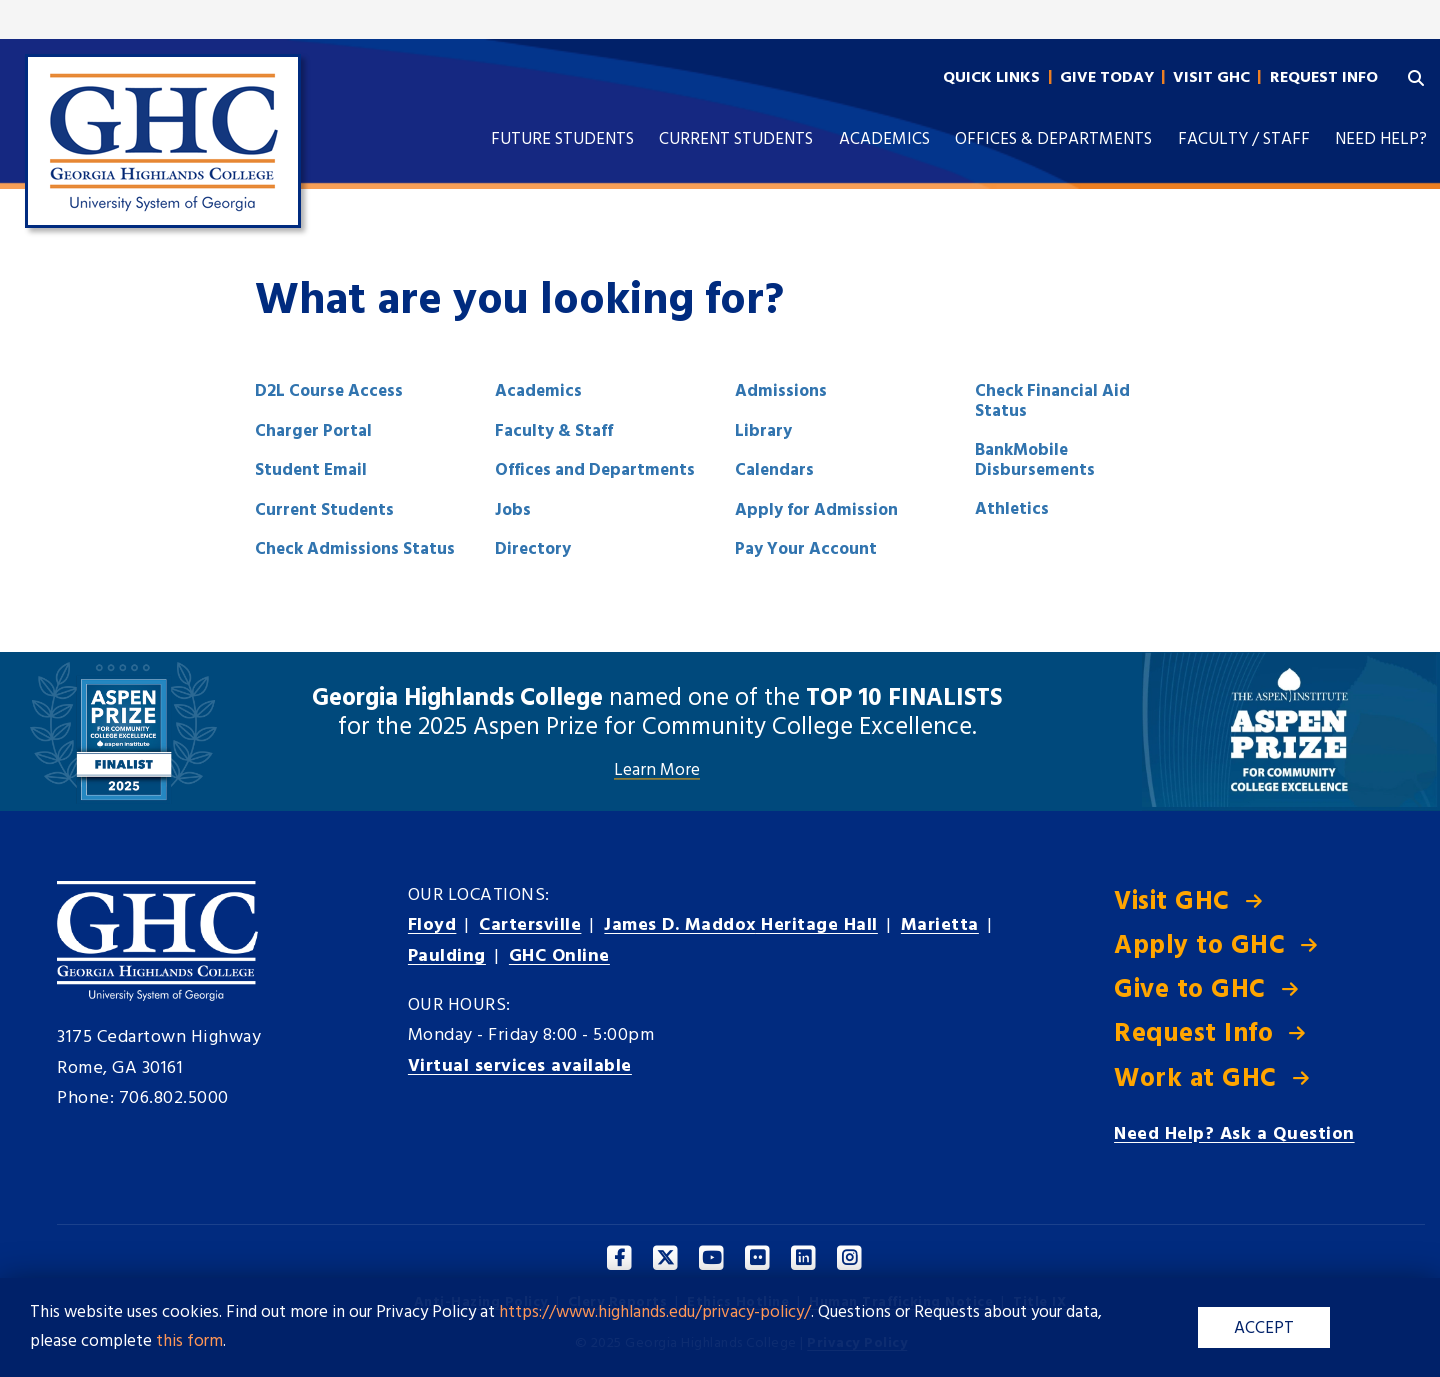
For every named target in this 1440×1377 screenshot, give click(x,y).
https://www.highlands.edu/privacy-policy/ (655, 1312)
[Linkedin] (804, 1258)
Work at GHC (1195, 1079)
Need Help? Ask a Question (1234, 1134)
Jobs (513, 510)
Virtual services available (520, 1066)
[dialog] (1380, 1317)
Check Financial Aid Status (1052, 401)
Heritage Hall (741, 925)
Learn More (657, 771)
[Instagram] (850, 1258)
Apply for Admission (816, 510)
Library (763, 431)
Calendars (774, 470)
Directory (533, 549)
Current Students (324, 510)
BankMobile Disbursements (1035, 460)
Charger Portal (313, 431)
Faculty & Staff (554, 431)
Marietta (940, 925)
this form (189, 1341)
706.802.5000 (174, 1098)
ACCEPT (1264, 1328)
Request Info (1193, 1034)
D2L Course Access (329, 391)
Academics (538, 391)
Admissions (781, 391)
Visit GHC (1172, 902)
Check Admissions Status (355, 549)
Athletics (1012, 509)
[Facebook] (620, 1258)
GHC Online (559, 956)
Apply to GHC (1199, 946)
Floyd (432, 925)
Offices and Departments (595, 470)
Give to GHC (1190, 990)
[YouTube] (712, 1258)
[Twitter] (666, 1258)
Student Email (311, 470)
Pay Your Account (806, 549)
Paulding (447, 956)
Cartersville (530, 925)
